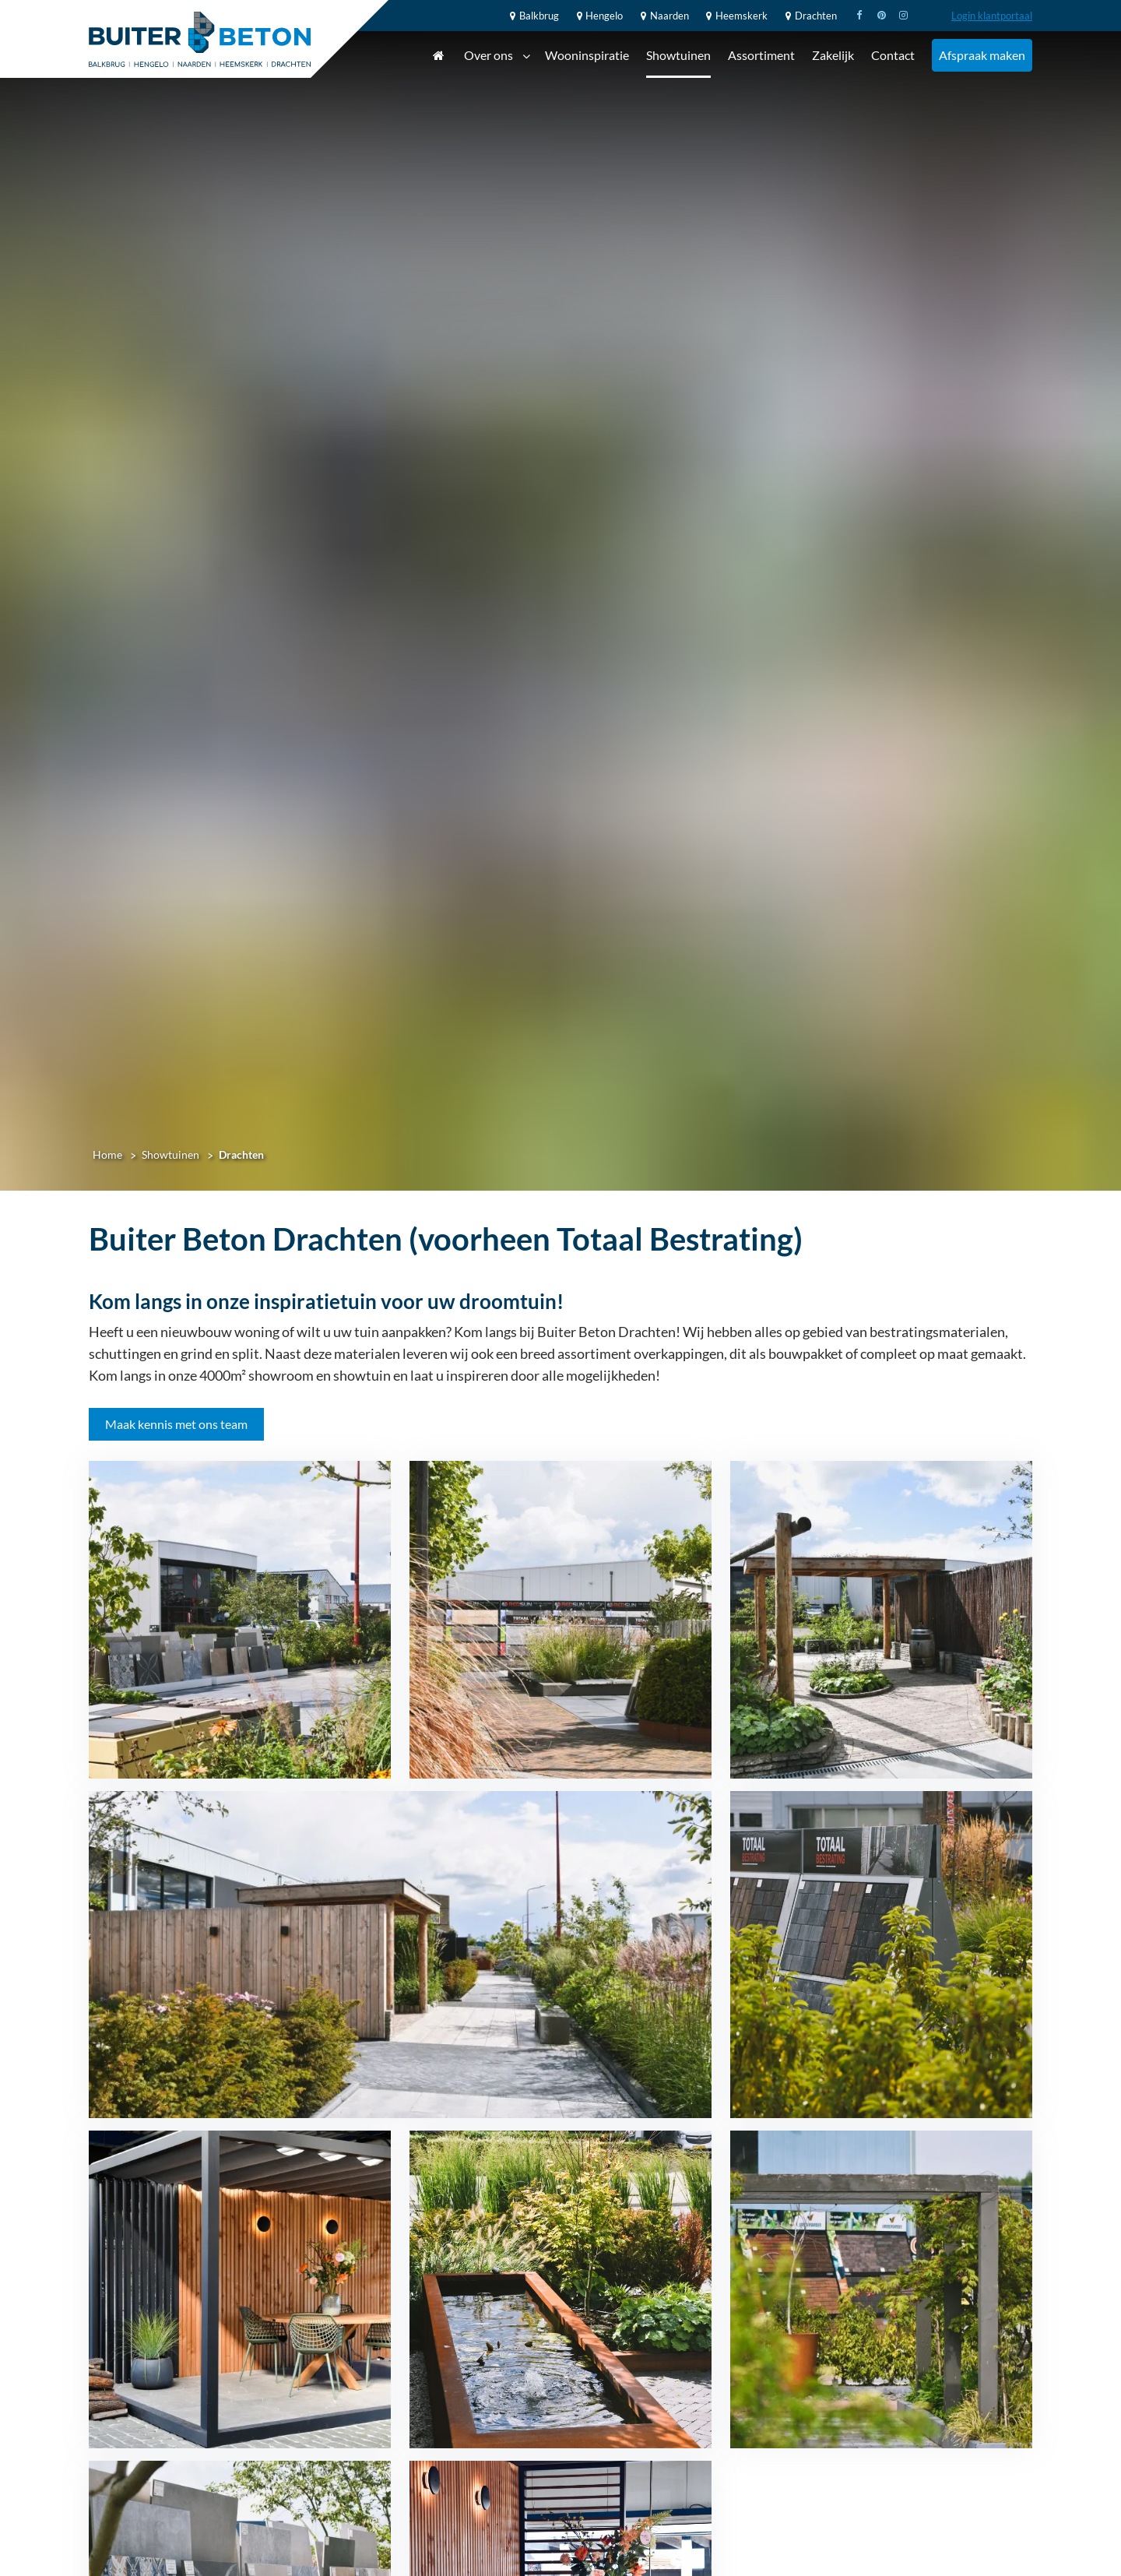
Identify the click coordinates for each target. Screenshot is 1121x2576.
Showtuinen (678, 55)
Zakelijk (833, 55)
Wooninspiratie (587, 55)
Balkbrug (532, 15)
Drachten (809, 15)
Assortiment (761, 55)
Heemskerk (735, 15)
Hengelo (598, 15)
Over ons (497, 56)
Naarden (662, 15)
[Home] (200, 39)
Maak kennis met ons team (176, 1423)
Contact (893, 55)
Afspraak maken (982, 55)
